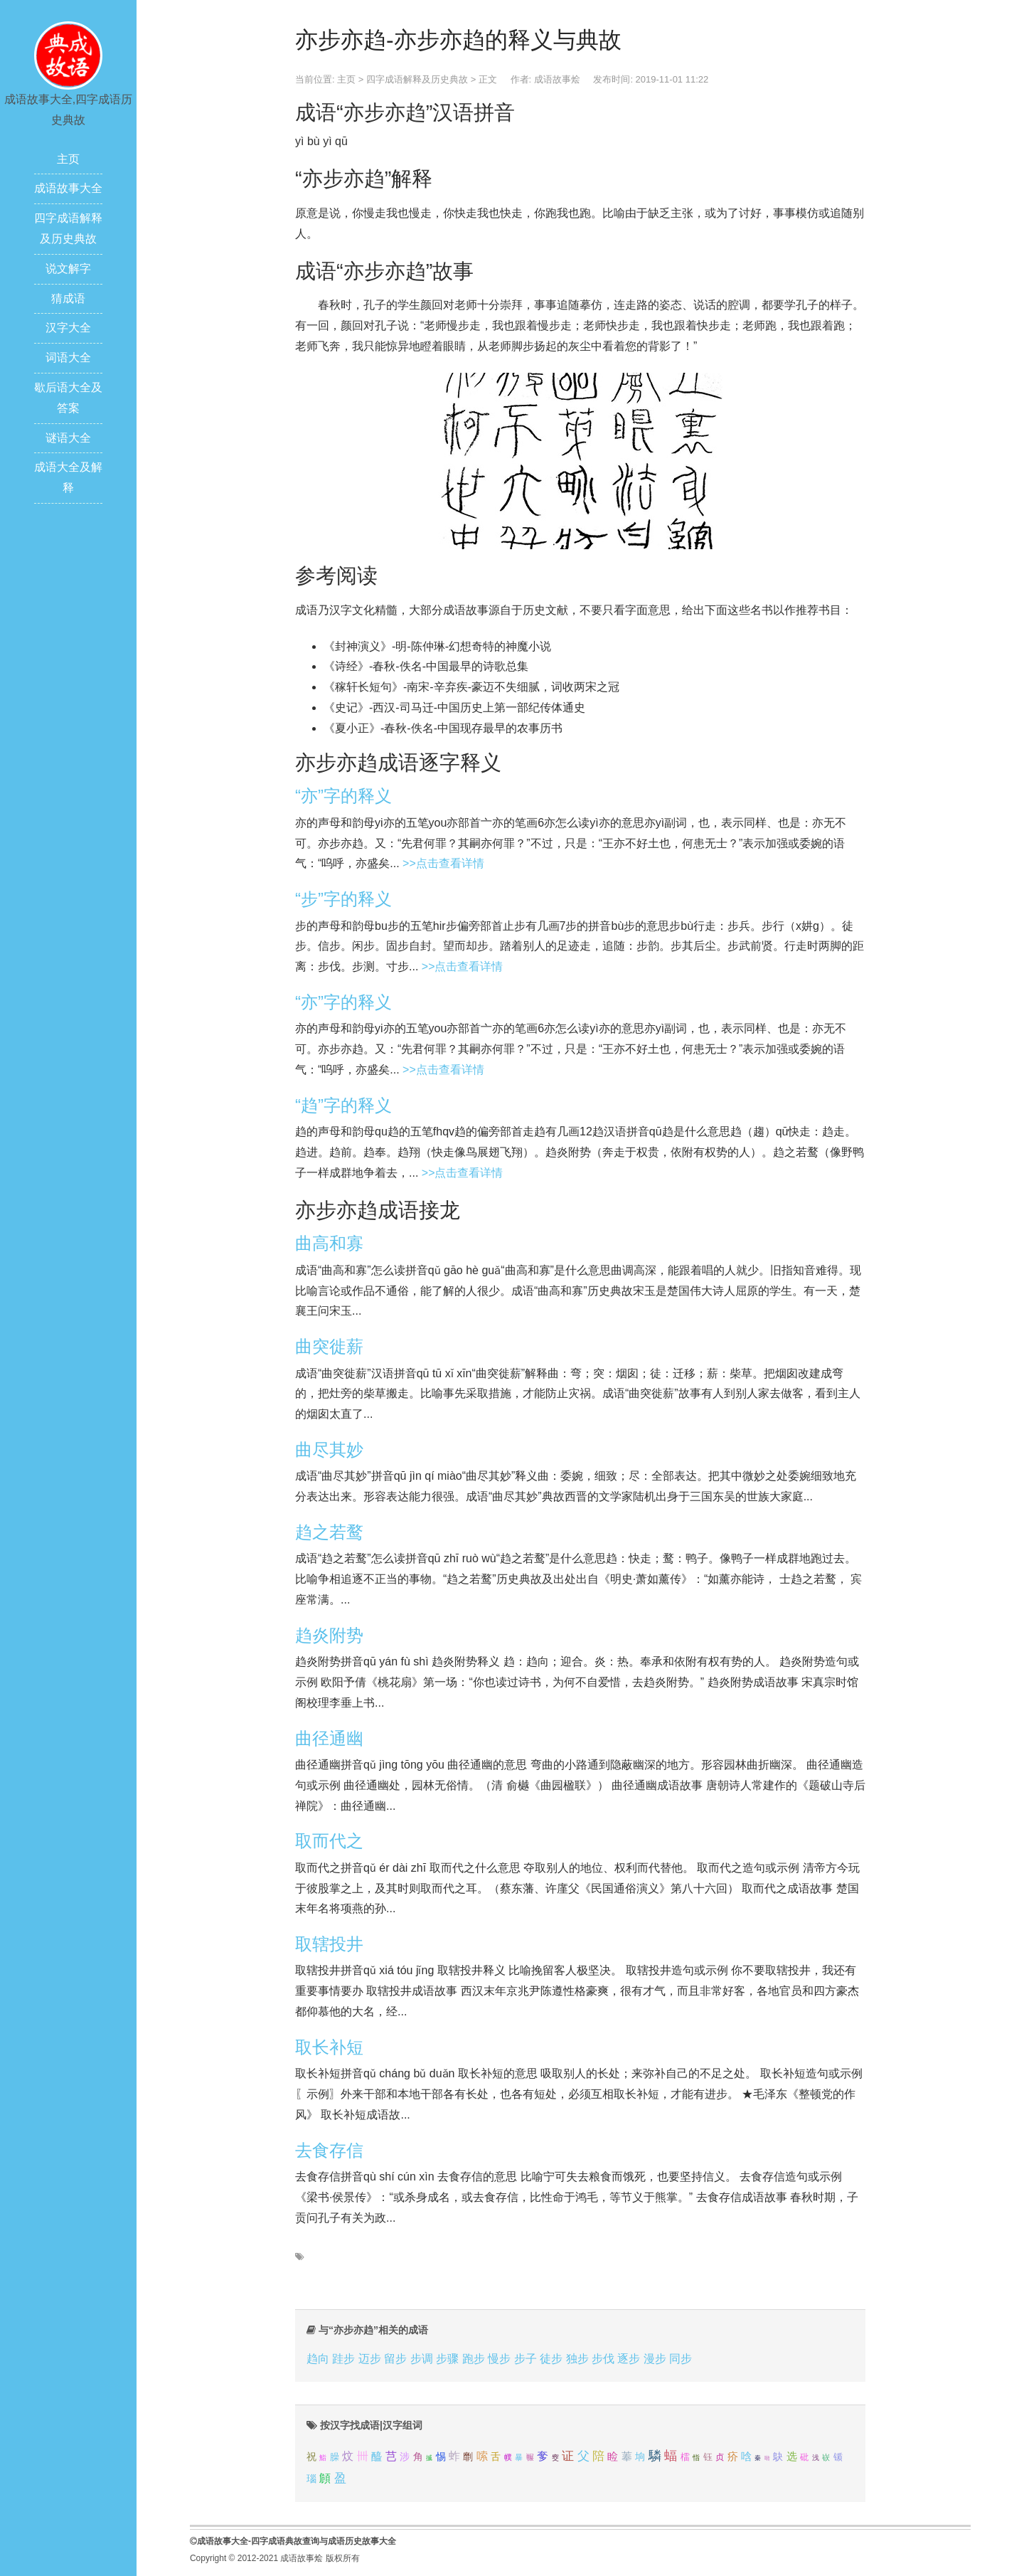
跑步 (473, 2359)
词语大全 (68, 357)
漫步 (655, 2359)
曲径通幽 (329, 1738)
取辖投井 (329, 1944)
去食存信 (329, 2150)
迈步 (369, 2359)
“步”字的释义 (343, 898)
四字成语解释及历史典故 (417, 79)
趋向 (317, 2359)
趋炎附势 (329, 1635)
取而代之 (329, 1840)
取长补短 (329, 2047)
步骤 (447, 2359)
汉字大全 (68, 328)
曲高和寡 (329, 1243)
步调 (421, 2359)
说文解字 (68, 269)
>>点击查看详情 (443, 863)
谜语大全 (68, 438)
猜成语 (68, 298)
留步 (395, 2359)
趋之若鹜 (329, 1532)
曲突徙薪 (329, 1346)
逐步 (628, 2359)
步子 (525, 2359)
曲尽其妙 (329, 1449)
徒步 (551, 2359)
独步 (577, 2359)
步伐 (603, 2359)
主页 (68, 159)
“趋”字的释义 (343, 1105)
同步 (680, 2359)
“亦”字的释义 (343, 795)
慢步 (499, 2359)
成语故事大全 (68, 188)
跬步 (343, 2359)
